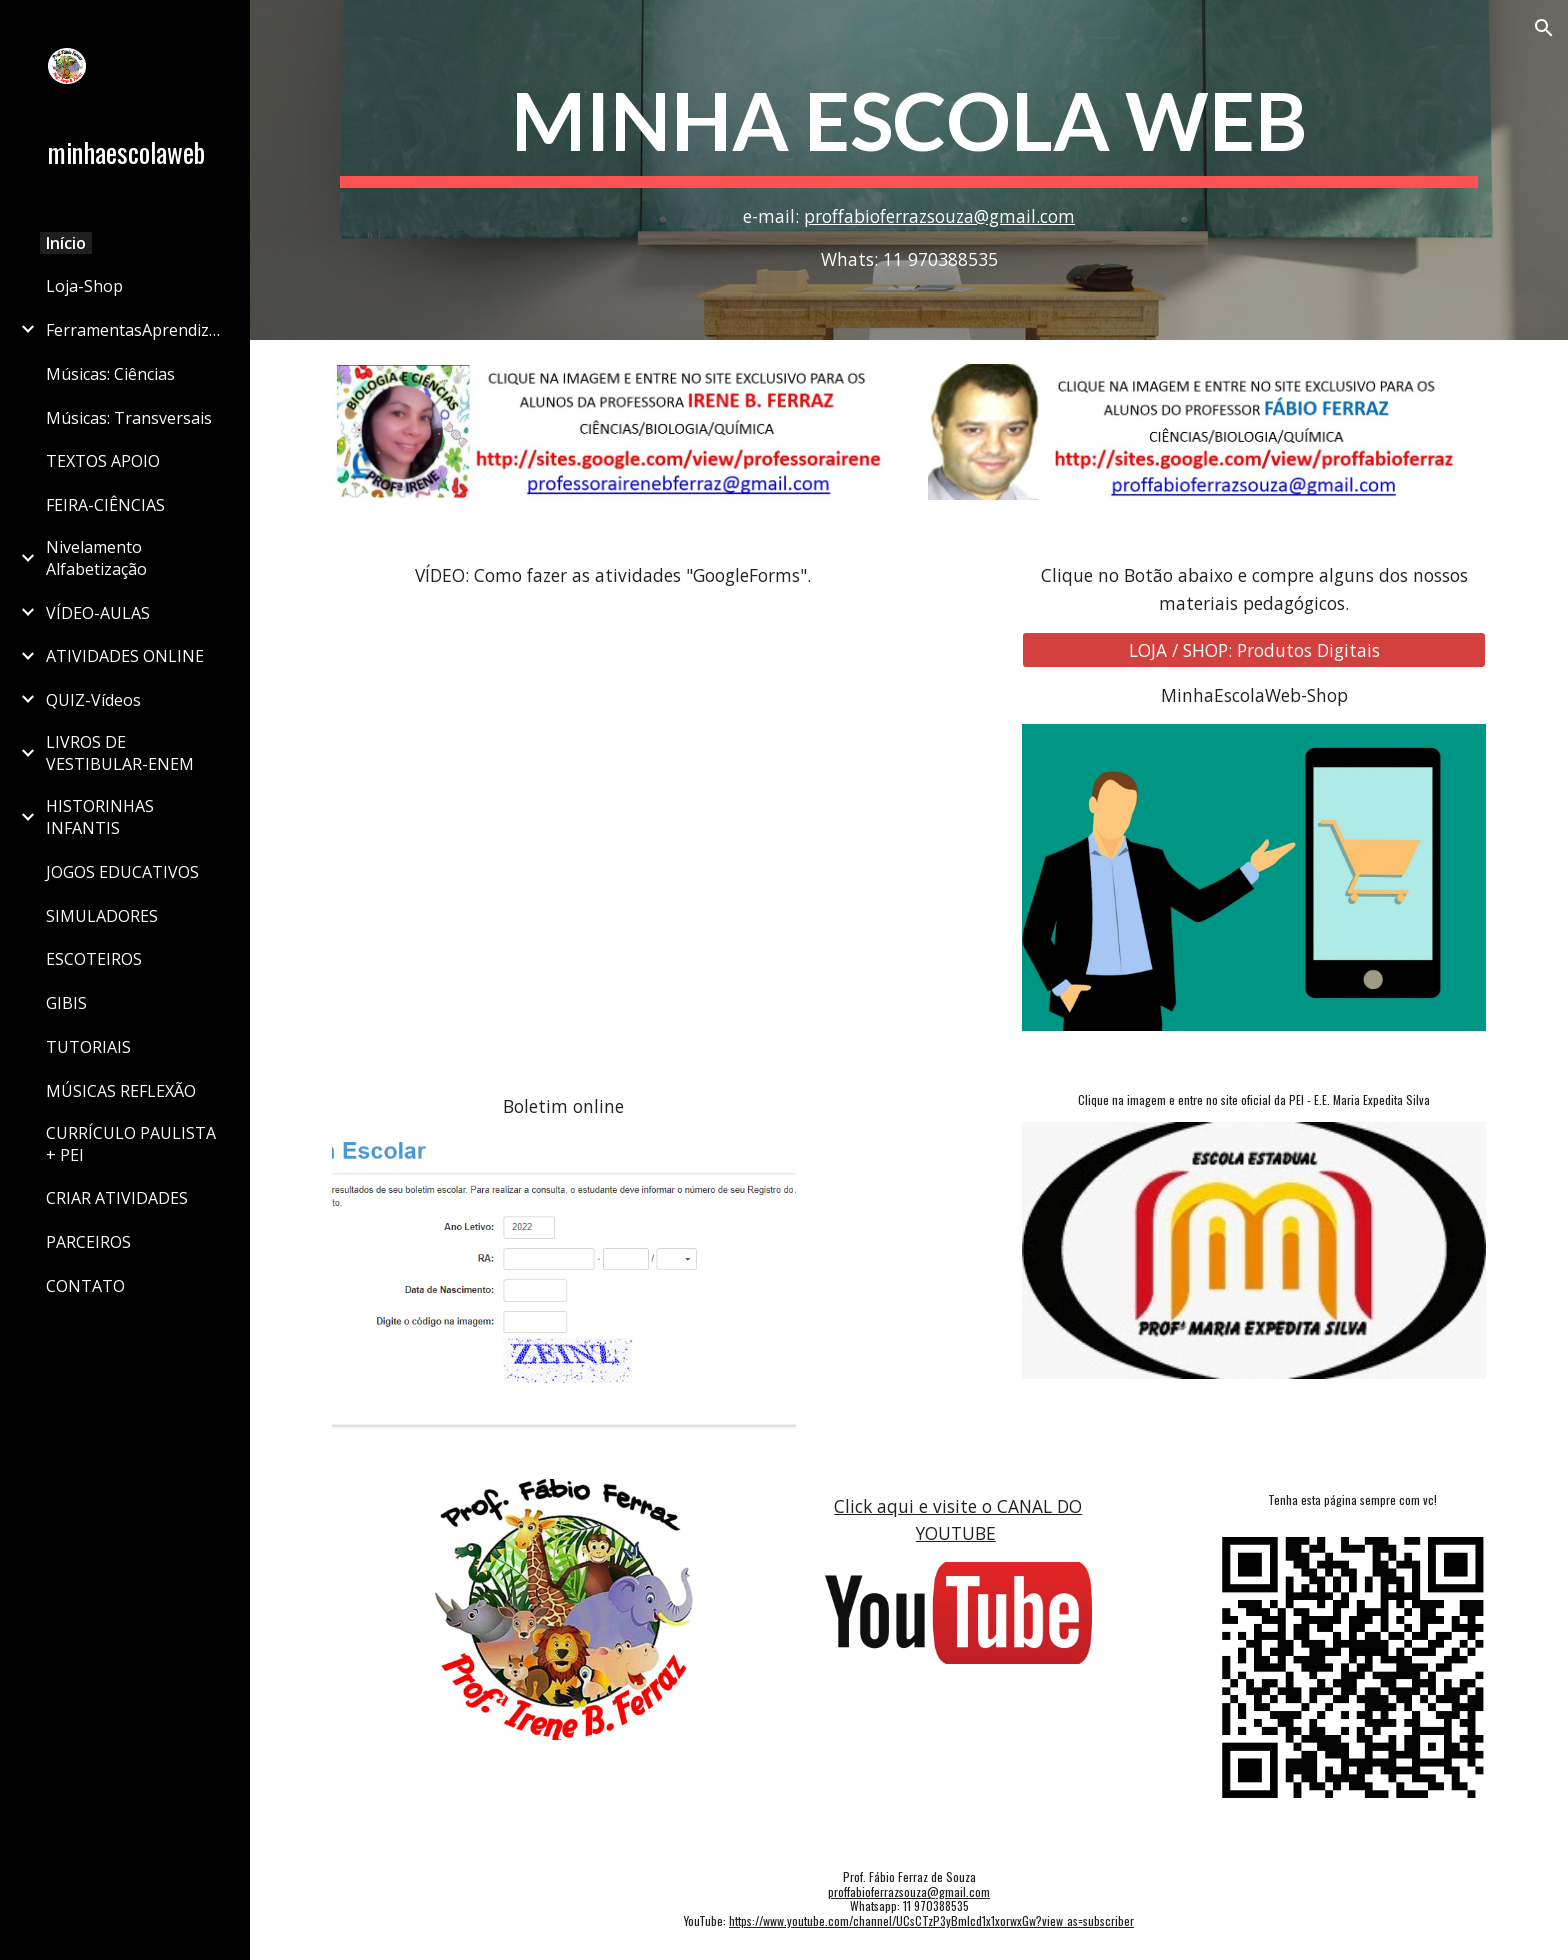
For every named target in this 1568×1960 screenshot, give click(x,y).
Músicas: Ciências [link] (110, 374)
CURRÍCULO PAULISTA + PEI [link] (131, 1144)
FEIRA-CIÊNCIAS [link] (105, 505)
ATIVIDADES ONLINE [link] (125, 656)
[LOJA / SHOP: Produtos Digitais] (1254, 649)
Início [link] (66, 243)
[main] (909, 170)
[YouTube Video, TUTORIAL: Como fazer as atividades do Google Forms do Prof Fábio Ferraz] (613, 795)
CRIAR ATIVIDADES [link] (117, 1198)
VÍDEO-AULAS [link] (98, 613)
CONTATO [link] (85, 1286)
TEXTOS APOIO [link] (103, 461)
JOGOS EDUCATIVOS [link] (122, 872)
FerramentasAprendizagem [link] (136, 330)
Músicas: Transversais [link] (129, 418)
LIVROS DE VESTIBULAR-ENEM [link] (120, 753)
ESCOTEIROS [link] (94, 959)
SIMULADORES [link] (102, 916)
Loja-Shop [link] (84, 286)
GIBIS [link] (66, 1003)
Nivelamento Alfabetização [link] (96, 558)
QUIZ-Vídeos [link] (93, 700)
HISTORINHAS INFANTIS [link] (100, 817)
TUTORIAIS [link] (88, 1047)
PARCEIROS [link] (88, 1242)
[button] (1544, 28)
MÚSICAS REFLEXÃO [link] (121, 1091)
